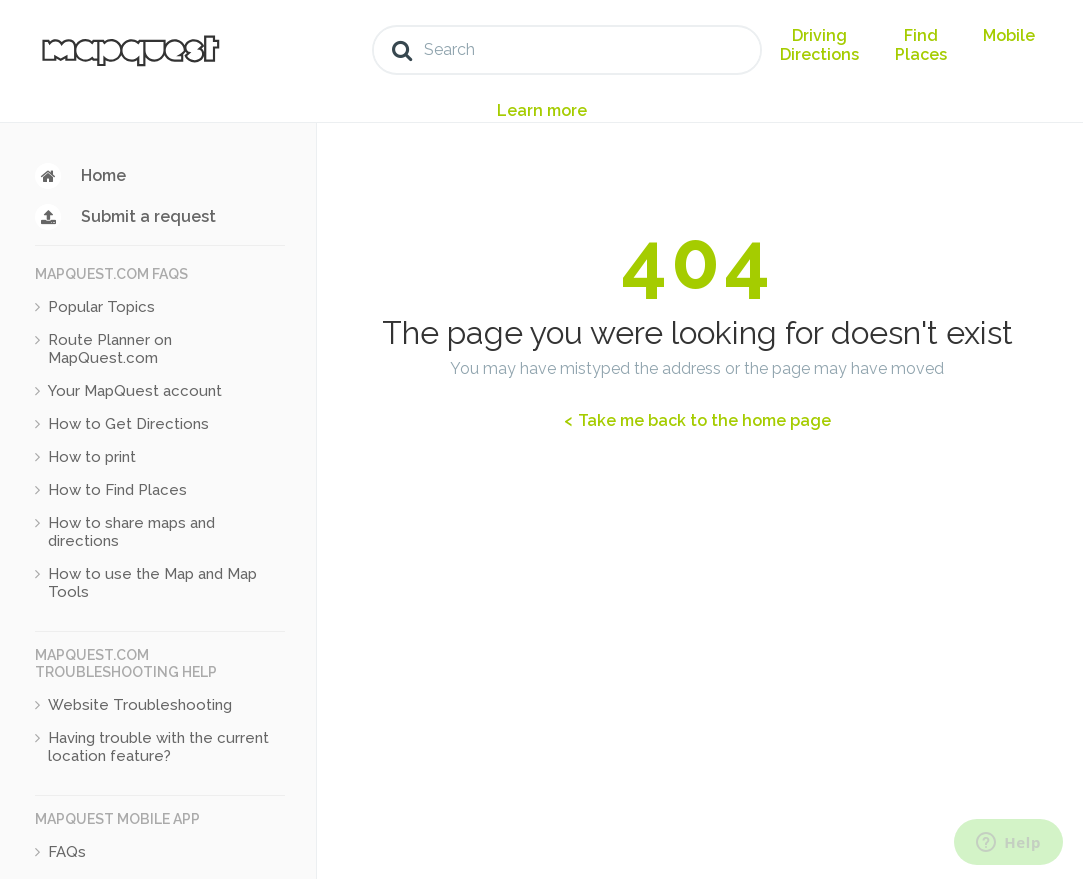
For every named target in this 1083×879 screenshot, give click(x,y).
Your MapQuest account (135, 391)
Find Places (921, 45)
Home (103, 175)
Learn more (542, 110)
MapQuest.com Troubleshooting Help (126, 663)
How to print (92, 457)
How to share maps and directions (131, 532)
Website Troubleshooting (140, 705)
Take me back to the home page (702, 420)
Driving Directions (819, 45)
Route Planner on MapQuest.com (110, 349)
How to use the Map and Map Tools (152, 583)
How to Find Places (117, 490)
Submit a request (148, 216)
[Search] (567, 50)
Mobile (1009, 35)
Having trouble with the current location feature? (158, 747)
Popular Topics (101, 307)
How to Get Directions (128, 424)
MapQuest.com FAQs (111, 274)
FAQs (67, 852)
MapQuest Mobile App (117, 819)
